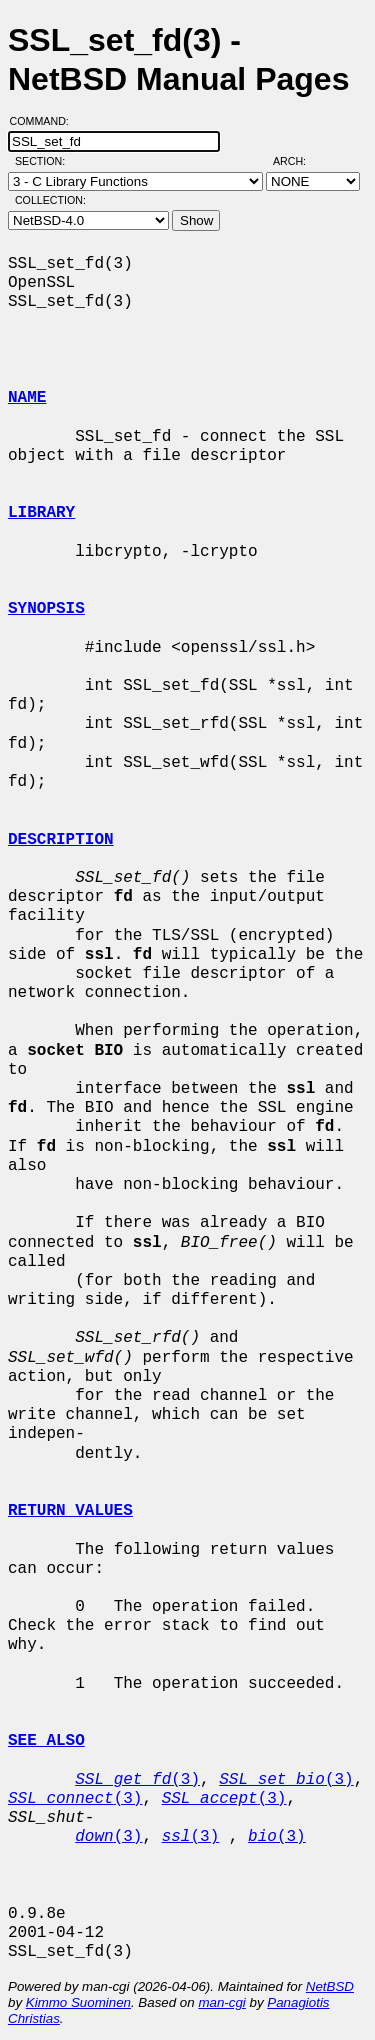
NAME (27, 398)
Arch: (298, 161)
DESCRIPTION (61, 840)
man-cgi (221, 2002)
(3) (137, 1780)
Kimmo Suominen (78, 2002)
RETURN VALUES (70, 1511)
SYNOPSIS (46, 609)
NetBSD (330, 1986)
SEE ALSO (46, 1741)
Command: (45, 121)
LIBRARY (41, 513)
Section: (44, 161)
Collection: (50, 200)
